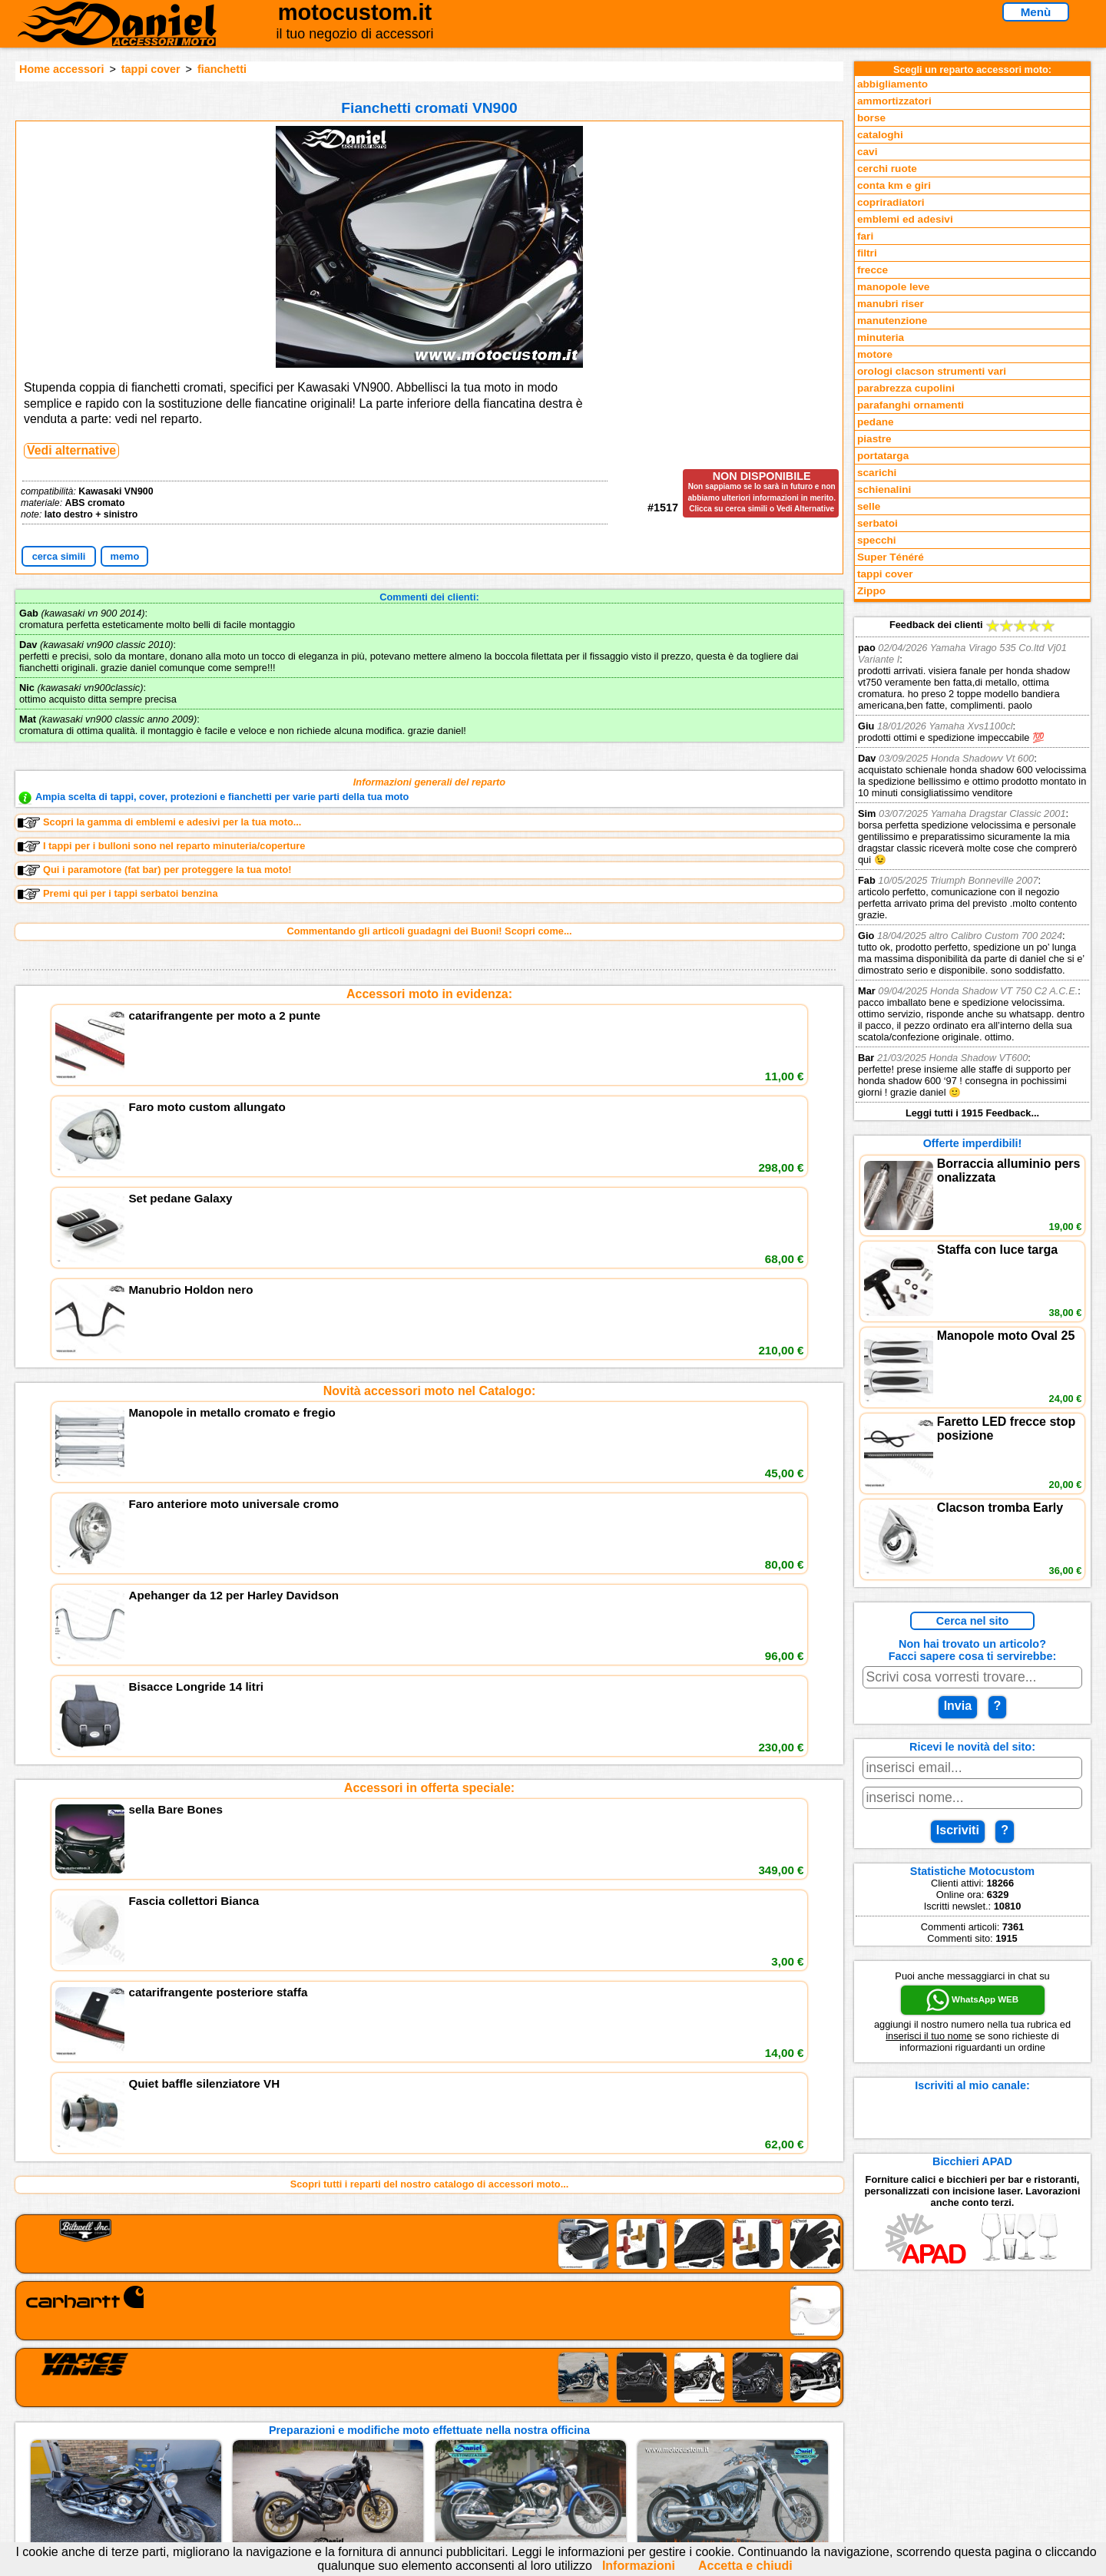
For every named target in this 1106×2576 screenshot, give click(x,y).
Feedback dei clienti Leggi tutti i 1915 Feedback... (972, 869)
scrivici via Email (415, 2397)
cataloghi (880, 135)
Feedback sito (218, 2429)
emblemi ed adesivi (905, 219)
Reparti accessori (227, 2397)
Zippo (871, 591)
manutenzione (892, 320)
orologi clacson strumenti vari (931, 371)
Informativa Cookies (422, 2445)
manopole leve (893, 287)
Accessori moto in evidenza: (429, 993)
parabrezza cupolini (906, 388)
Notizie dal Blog (223, 2460)
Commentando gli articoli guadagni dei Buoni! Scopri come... (428, 931)
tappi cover (150, 69)
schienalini (884, 489)
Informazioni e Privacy (428, 2429)
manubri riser (890, 303)
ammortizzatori (894, 101)
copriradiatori (891, 202)
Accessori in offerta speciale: (429, 1235)
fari (865, 236)
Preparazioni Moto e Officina (252, 2445)
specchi (876, 540)
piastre (874, 439)
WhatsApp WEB (972, 2000)
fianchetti (222, 69)
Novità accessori (225, 2413)
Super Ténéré (890, 557)
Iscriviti (957, 1830)
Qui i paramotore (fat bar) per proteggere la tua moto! (155, 870)
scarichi (876, 472)
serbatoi (877, 523)
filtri (867, 253)
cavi (867, 151)
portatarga (883, 455)
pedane (875, 422)
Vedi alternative (71, 450)
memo (125, 556)
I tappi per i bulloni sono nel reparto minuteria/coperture (161, 846)
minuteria (880, 337)
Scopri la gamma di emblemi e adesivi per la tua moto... (159, 822)
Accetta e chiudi (745, 2565)
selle (868, 506)
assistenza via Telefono (430, 2413)
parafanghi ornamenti (910, 405)
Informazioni (638, 2565)
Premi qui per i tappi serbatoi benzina (118, 894)
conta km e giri (894, 185)
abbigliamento (892, 84)
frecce (872, 270)
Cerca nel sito (972, 1621)
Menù (1036, 11)
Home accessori (61, 69)
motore (874, 354)
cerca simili (59, 556)
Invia (958, 1705)
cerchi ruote (887, 168)
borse (871, 118)
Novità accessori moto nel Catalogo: (429, 1115)
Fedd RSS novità (415, 2460)
